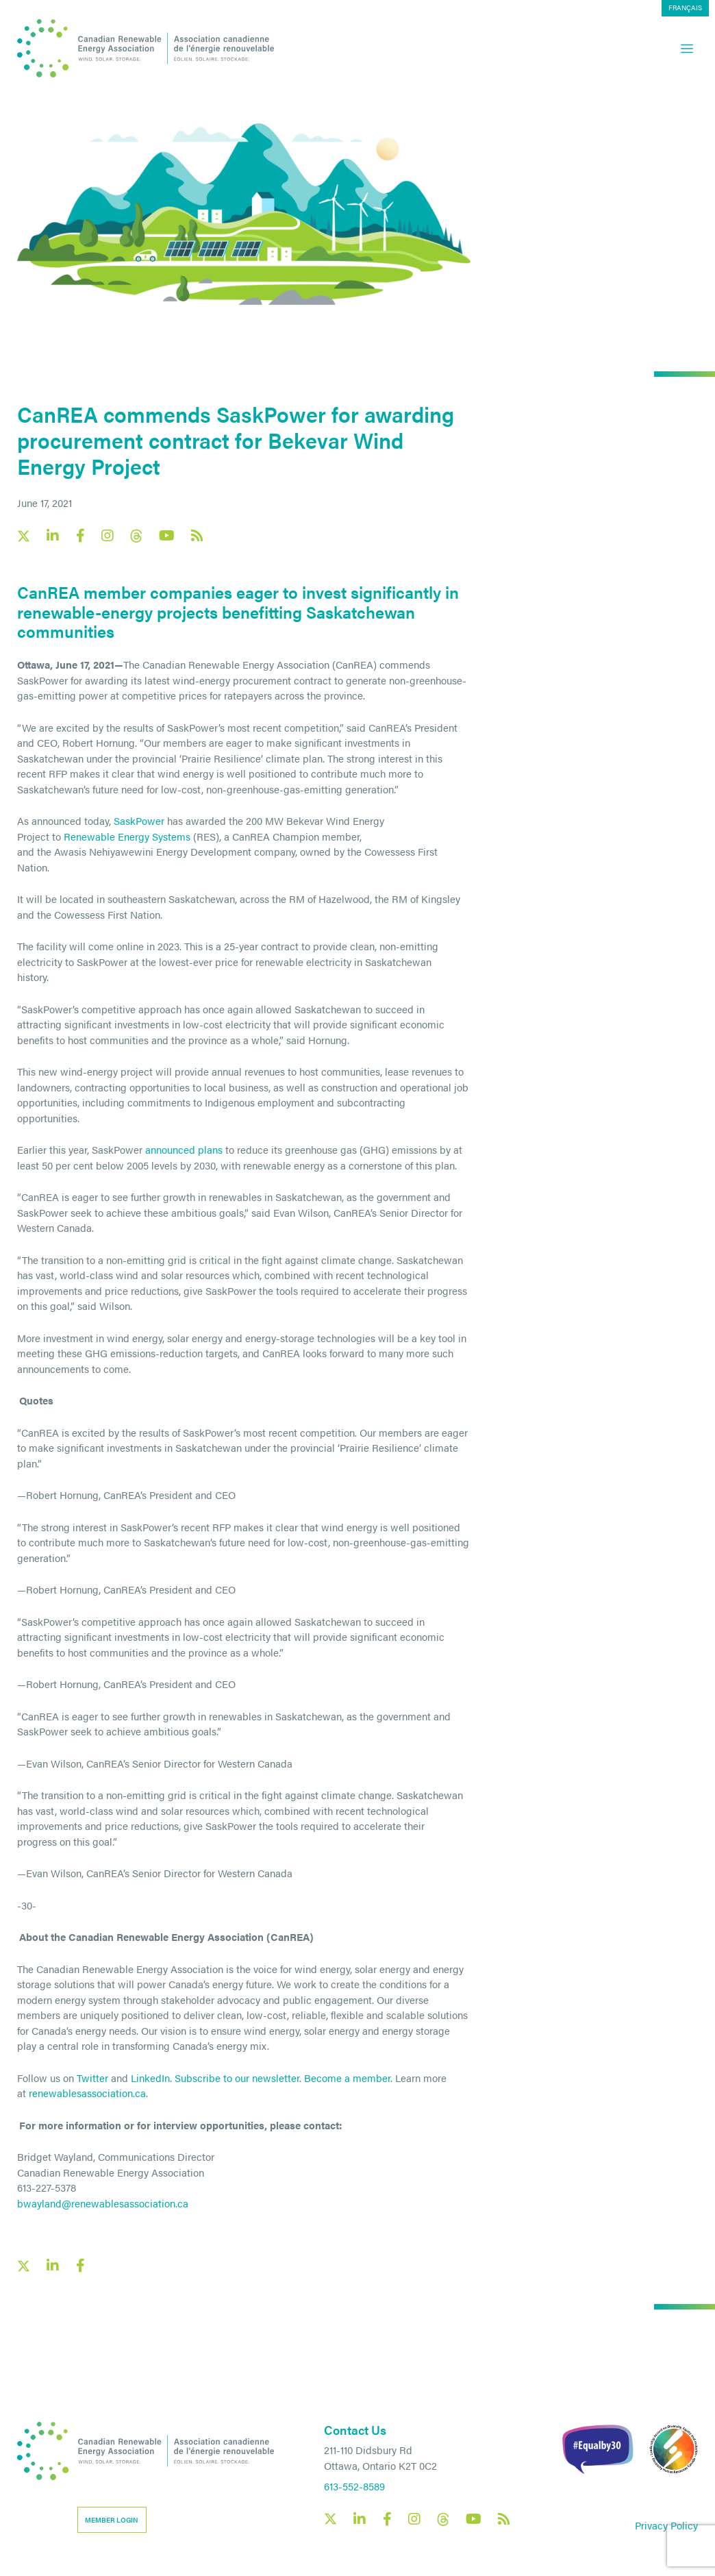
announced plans (184, 1149)
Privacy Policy (666, 2525)
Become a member (347, 2077)
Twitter (92, 2077)
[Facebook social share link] (80, 2265)
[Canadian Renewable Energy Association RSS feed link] (197, 535)
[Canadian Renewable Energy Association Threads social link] (136, 536)
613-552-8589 (354, 2486)
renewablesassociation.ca (87, 2092)
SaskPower (139, 820)
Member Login (111, 2520)
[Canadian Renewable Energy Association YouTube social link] (167, 535)
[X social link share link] (23, 2266)
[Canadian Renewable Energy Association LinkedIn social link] (52, 535)
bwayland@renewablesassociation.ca (102, 2203)
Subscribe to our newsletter (237, 2077)
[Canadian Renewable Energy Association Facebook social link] (80, 535)
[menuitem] (685, 8)
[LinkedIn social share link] (52, 2265)
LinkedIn (150, 2077)
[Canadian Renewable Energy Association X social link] (23, 536)
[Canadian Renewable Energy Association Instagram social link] (107, 535)
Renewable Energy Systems (127, 836)
